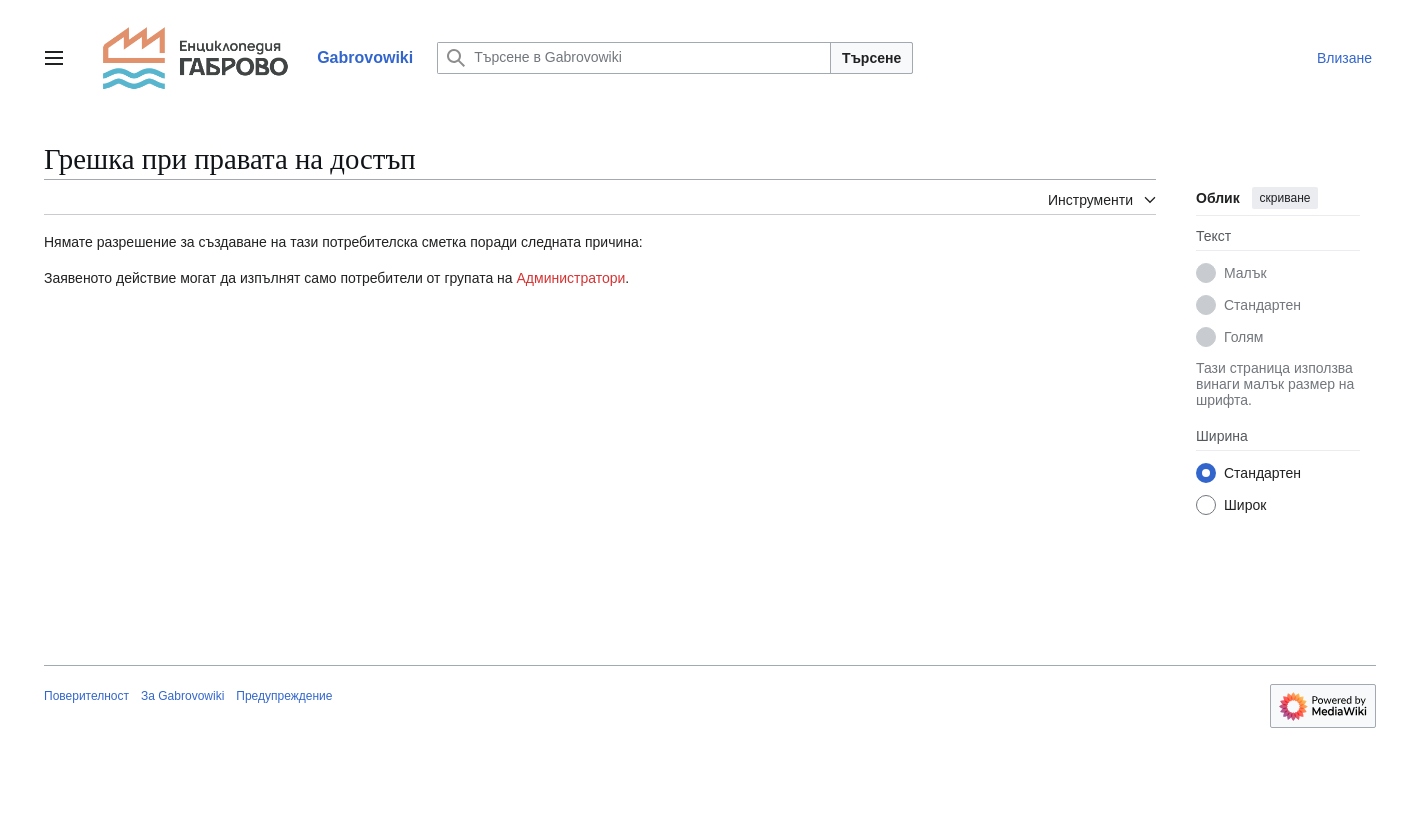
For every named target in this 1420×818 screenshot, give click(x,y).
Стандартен (1262, 305)
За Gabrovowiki (182, 696)
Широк (1245, 505)
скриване (1285, 198)
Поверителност (86, 696)
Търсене (871, 58)
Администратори (571, 278)
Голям (1244, 337)
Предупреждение (284, 696)
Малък (1245, 273)
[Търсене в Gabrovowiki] (634, 58)
